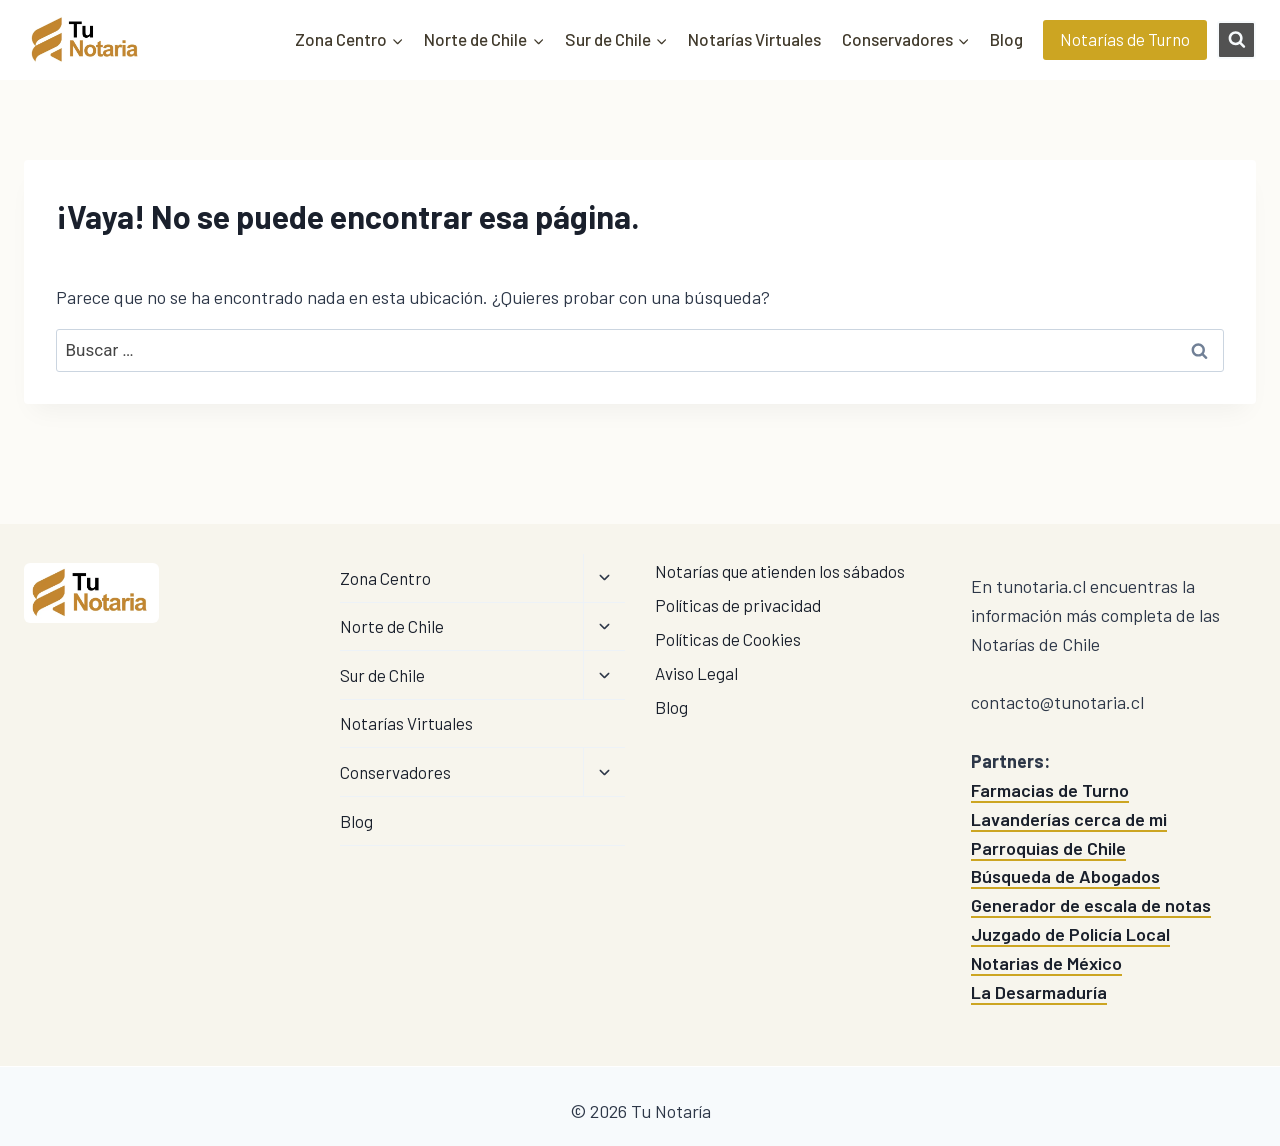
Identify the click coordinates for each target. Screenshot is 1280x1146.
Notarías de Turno (1125, 39)
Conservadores (395, 772)
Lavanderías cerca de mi (1069, 819)
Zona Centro (385, 578)
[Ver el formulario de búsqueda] (1236, 40)
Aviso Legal (696, 673)
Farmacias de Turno (1050, 790)
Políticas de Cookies (728, 639)
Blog (1006, 39)
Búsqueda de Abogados (1065, 876)
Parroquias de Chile (1048, 848)
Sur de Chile (382, 675)
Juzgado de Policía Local (1070, 934)
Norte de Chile (392, 626)
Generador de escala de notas (1091, 905)
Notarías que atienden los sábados (780, 571)
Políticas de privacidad (738, 605)
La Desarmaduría (1039, 992)
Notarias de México (1046, 963)
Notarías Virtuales (754, 39)
